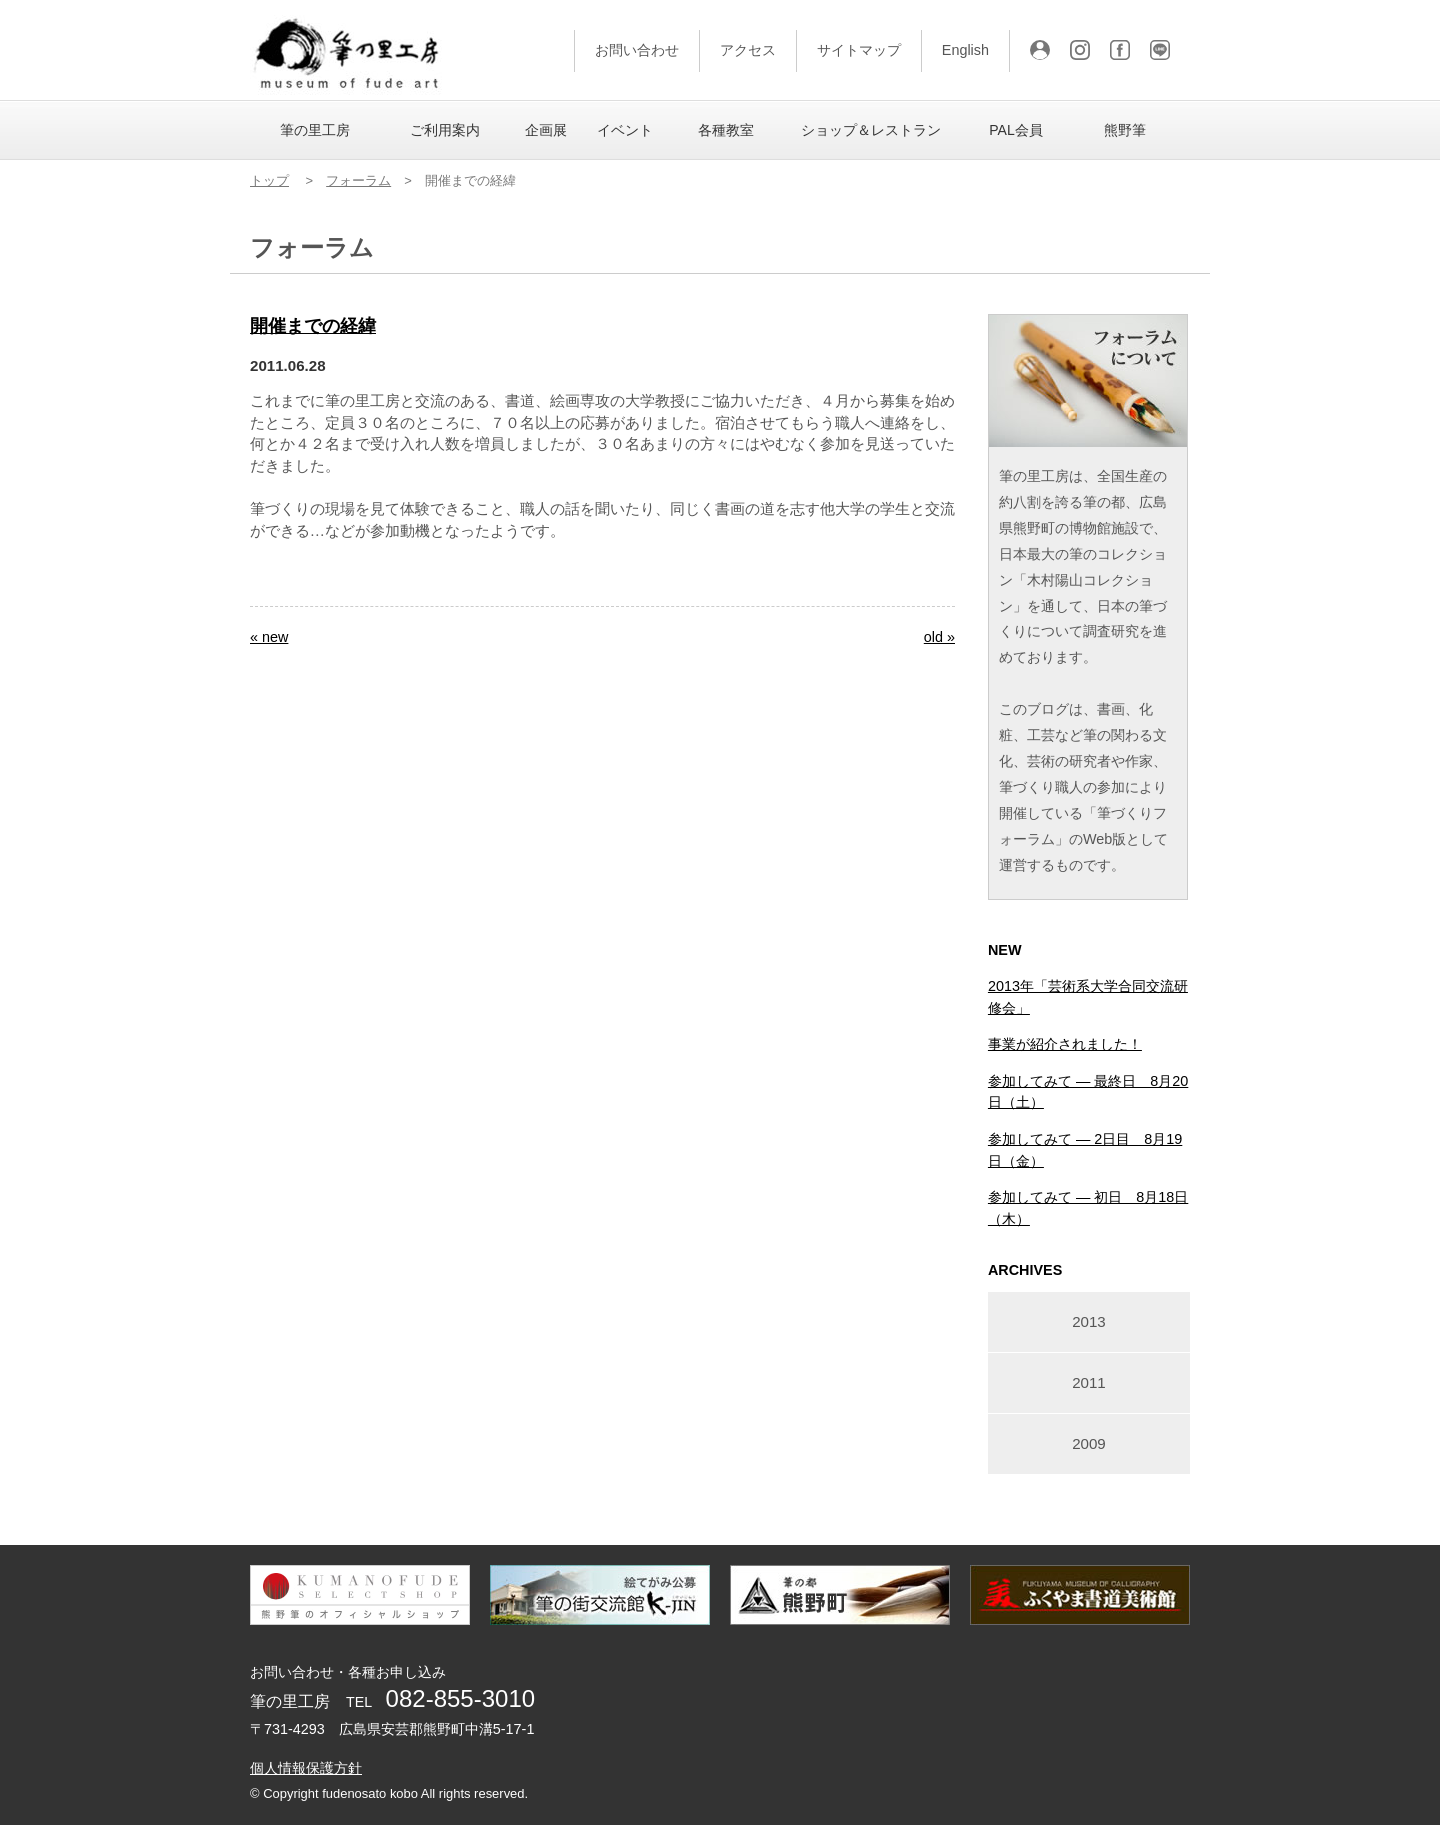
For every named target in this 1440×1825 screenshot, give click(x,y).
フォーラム (358, 180)
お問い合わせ (637, 50)
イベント (625, 130)
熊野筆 (1125, 130)
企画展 (546, 130)
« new (269, 637)
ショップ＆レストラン (871, 130)
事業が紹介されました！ (1065, 1044)
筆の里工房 (315, 130)
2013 (1089, 1321)
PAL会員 (1015, 130)
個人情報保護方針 (306, 1768)
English (965, 50)
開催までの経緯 (313, 326)
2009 (1089, 1443)
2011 (1089, 1382)
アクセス (748, 50)
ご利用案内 (445, 130)
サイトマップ (859, 50)
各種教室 (726, 130)
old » (939, 637)
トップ (269, 180)
